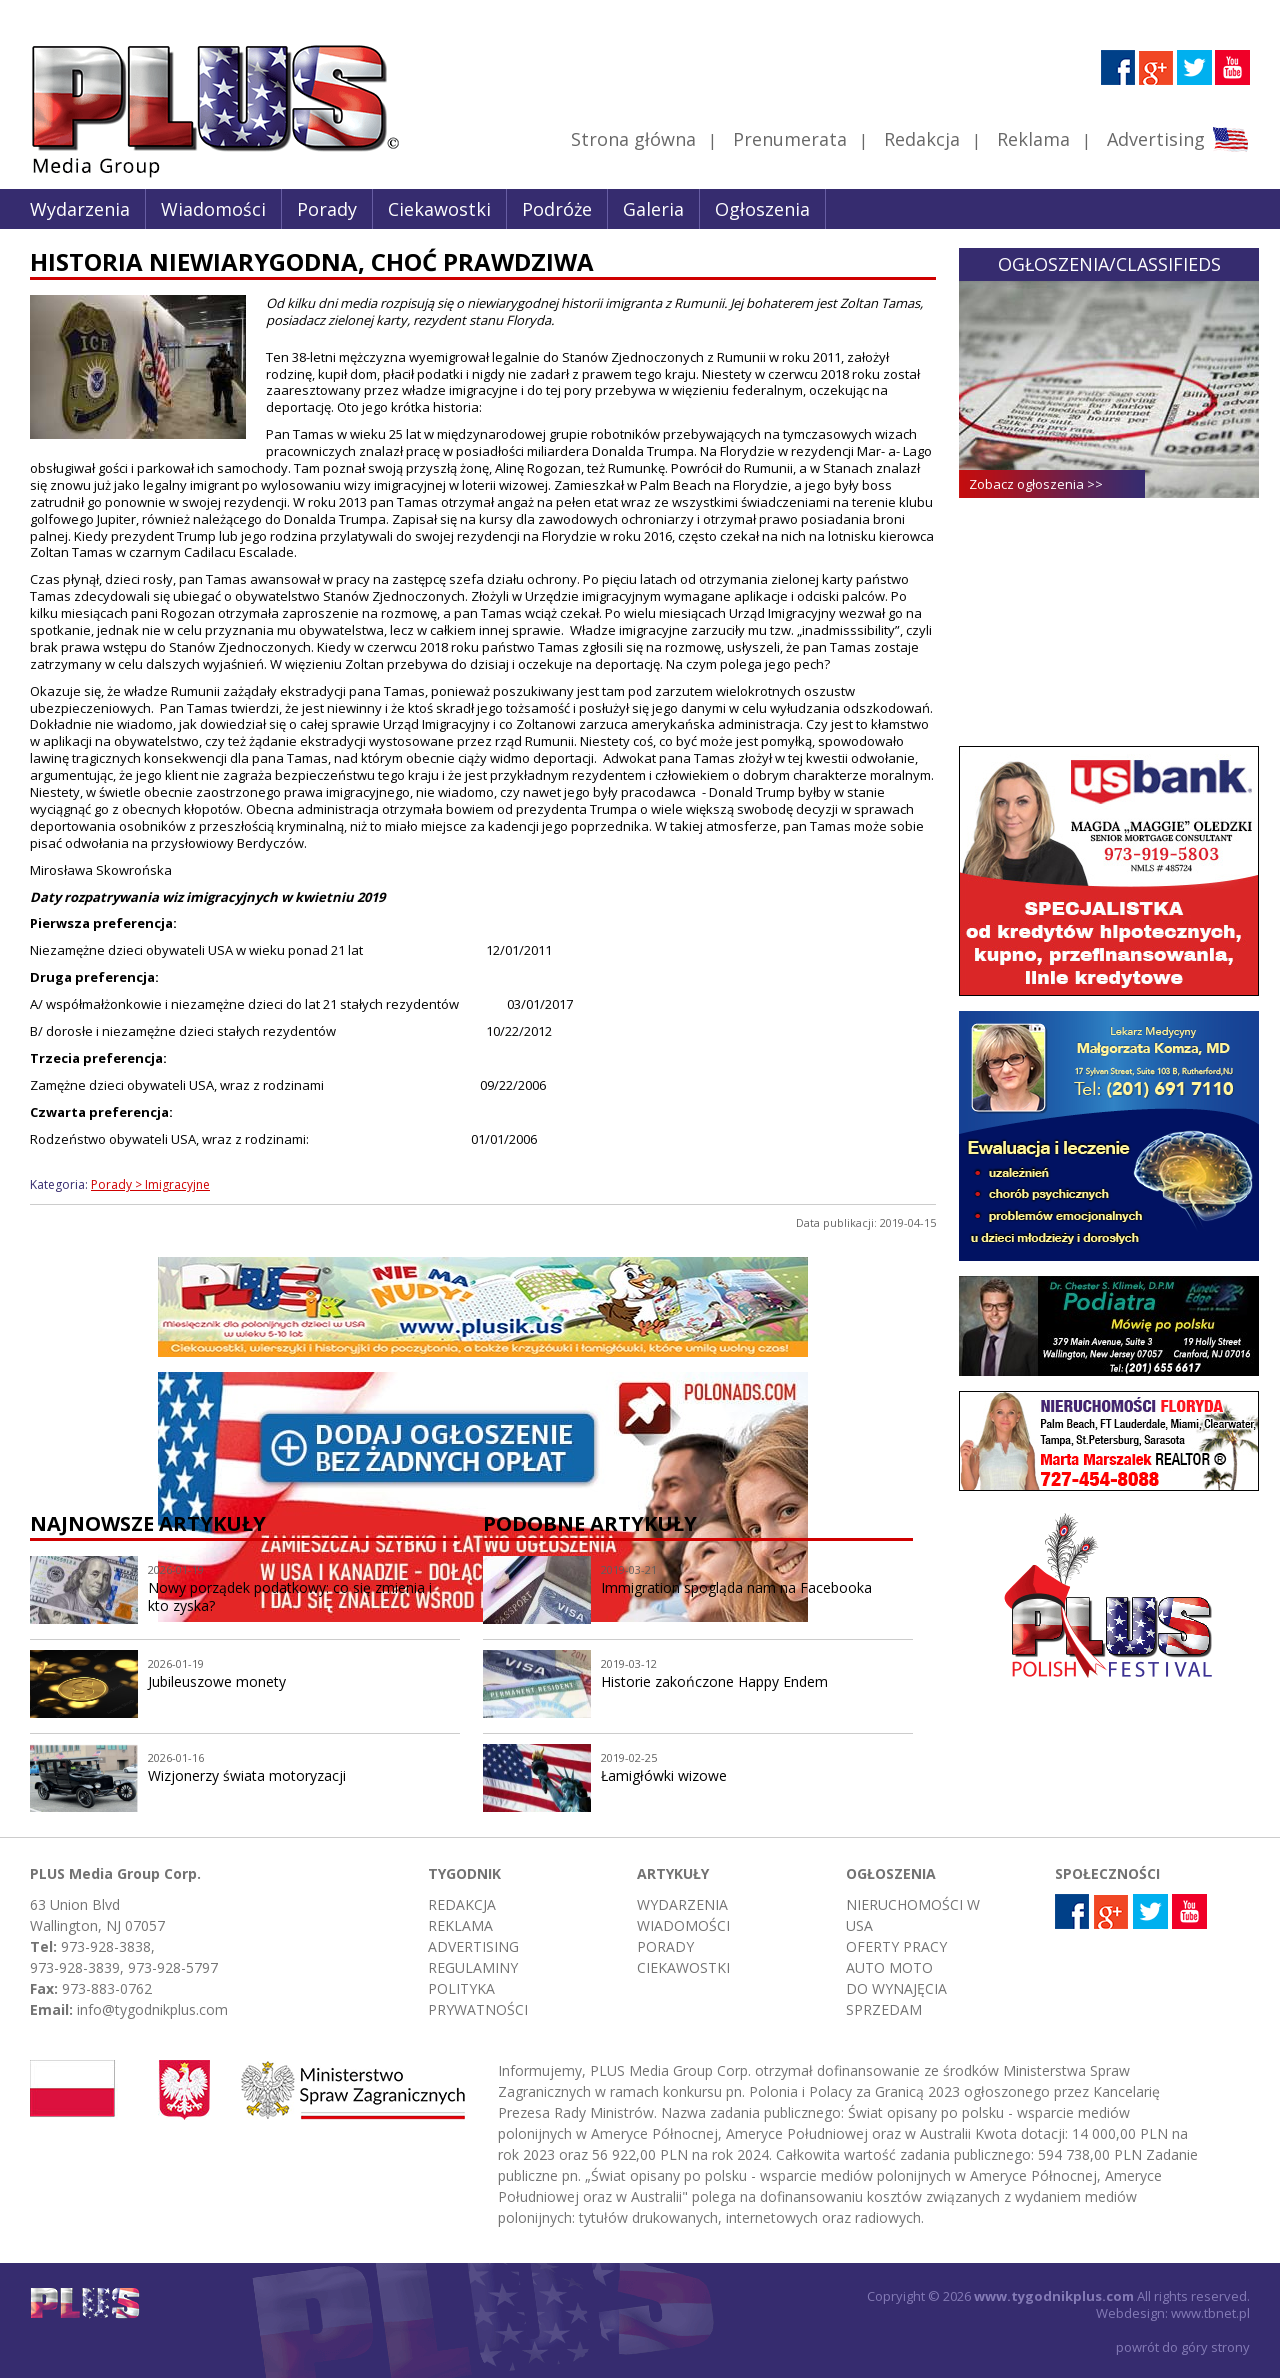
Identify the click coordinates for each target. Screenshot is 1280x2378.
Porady (327, 209)
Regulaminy (473, 1967)
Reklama (1033, 139)
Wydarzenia (80, 209)
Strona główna (633, 139)
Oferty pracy (896, 1946)
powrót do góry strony (1183, 2347)
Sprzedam (884, 2009)
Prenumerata (790, 139)
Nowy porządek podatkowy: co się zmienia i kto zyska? (290, 1597)
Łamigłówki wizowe (664, 1775)
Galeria (653, 209)
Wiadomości (213, 209)
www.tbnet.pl (1210, 2313)
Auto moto (889, 1967)
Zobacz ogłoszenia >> (1036, 484)
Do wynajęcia (896, 1988)
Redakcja (922, 139)
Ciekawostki (439, 209)
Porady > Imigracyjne (150, 1184)
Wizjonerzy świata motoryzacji (247, 1775)
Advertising (1177, 139)
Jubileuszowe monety (217, 1681)
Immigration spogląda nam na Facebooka (736, 1587)
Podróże (557, 209)
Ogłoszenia (762, 209)
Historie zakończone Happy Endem (714, 1681)
